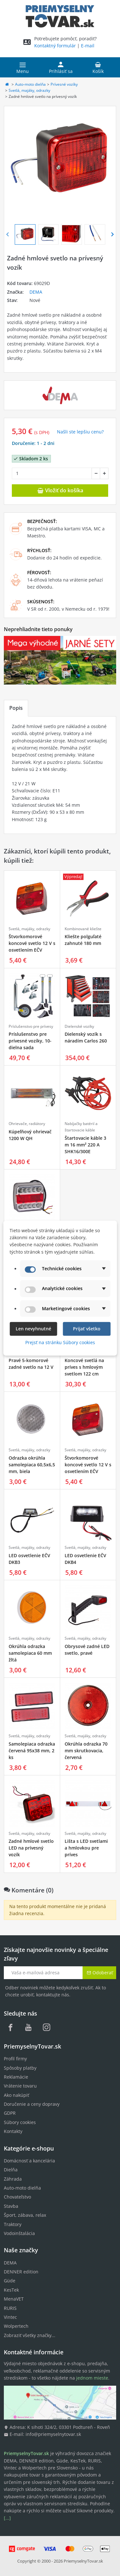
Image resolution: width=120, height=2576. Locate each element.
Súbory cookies (20, 2122)
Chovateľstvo (17, 2197)
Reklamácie (16, 2077)
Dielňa (11, 2170)
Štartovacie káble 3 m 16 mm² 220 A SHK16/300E (85, 1144)
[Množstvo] (52, 473)
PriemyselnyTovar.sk (83, 2561)
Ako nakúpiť (16, 2095)
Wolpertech (16, 2326)
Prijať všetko (86, 1329)
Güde (9, 2281)
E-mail (87, 46)
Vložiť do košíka (60, 490)
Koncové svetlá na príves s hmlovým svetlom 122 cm (84, 1367)
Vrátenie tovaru (20, 2086)
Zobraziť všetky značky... (29, 2335)
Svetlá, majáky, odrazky (29, 90)
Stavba (11, 2206)
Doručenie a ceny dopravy (32, 2104)
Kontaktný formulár (55, 46)
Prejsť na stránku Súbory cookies (60, 1342)
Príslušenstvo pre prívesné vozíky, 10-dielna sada (30, 1040)
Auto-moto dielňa (30, 84)
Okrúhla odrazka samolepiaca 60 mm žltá (30, 1653)
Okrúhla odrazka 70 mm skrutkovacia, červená (86, 1750)
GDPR (10, 2113)
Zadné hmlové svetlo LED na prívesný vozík (31, 1848)
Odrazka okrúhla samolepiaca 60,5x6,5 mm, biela (32, 1464)
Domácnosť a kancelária (29, 2161)
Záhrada (13, 2179)
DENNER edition (21, 2272)
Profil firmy (15, 2059)
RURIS (10, 2308)
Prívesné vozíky (64, 84)
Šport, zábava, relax (25, 2215)
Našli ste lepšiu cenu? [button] (80, 432)
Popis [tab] (16, 707)
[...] (7, 2518)
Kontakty (13, 2131)
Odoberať (100, 1973)
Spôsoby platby (20, 2068)
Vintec (10, 2317)
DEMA (35, 292)
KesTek (11, 2290)
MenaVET (14, 2299)
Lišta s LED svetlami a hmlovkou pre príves (86, 1848)
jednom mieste (92, 2378)
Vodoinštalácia (19, 2233)
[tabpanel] (60, 775)
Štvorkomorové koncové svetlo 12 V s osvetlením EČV (32, 943)
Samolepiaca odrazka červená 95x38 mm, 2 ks (32, 1750)
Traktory (12, 2224)
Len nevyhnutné (33, 1329)
